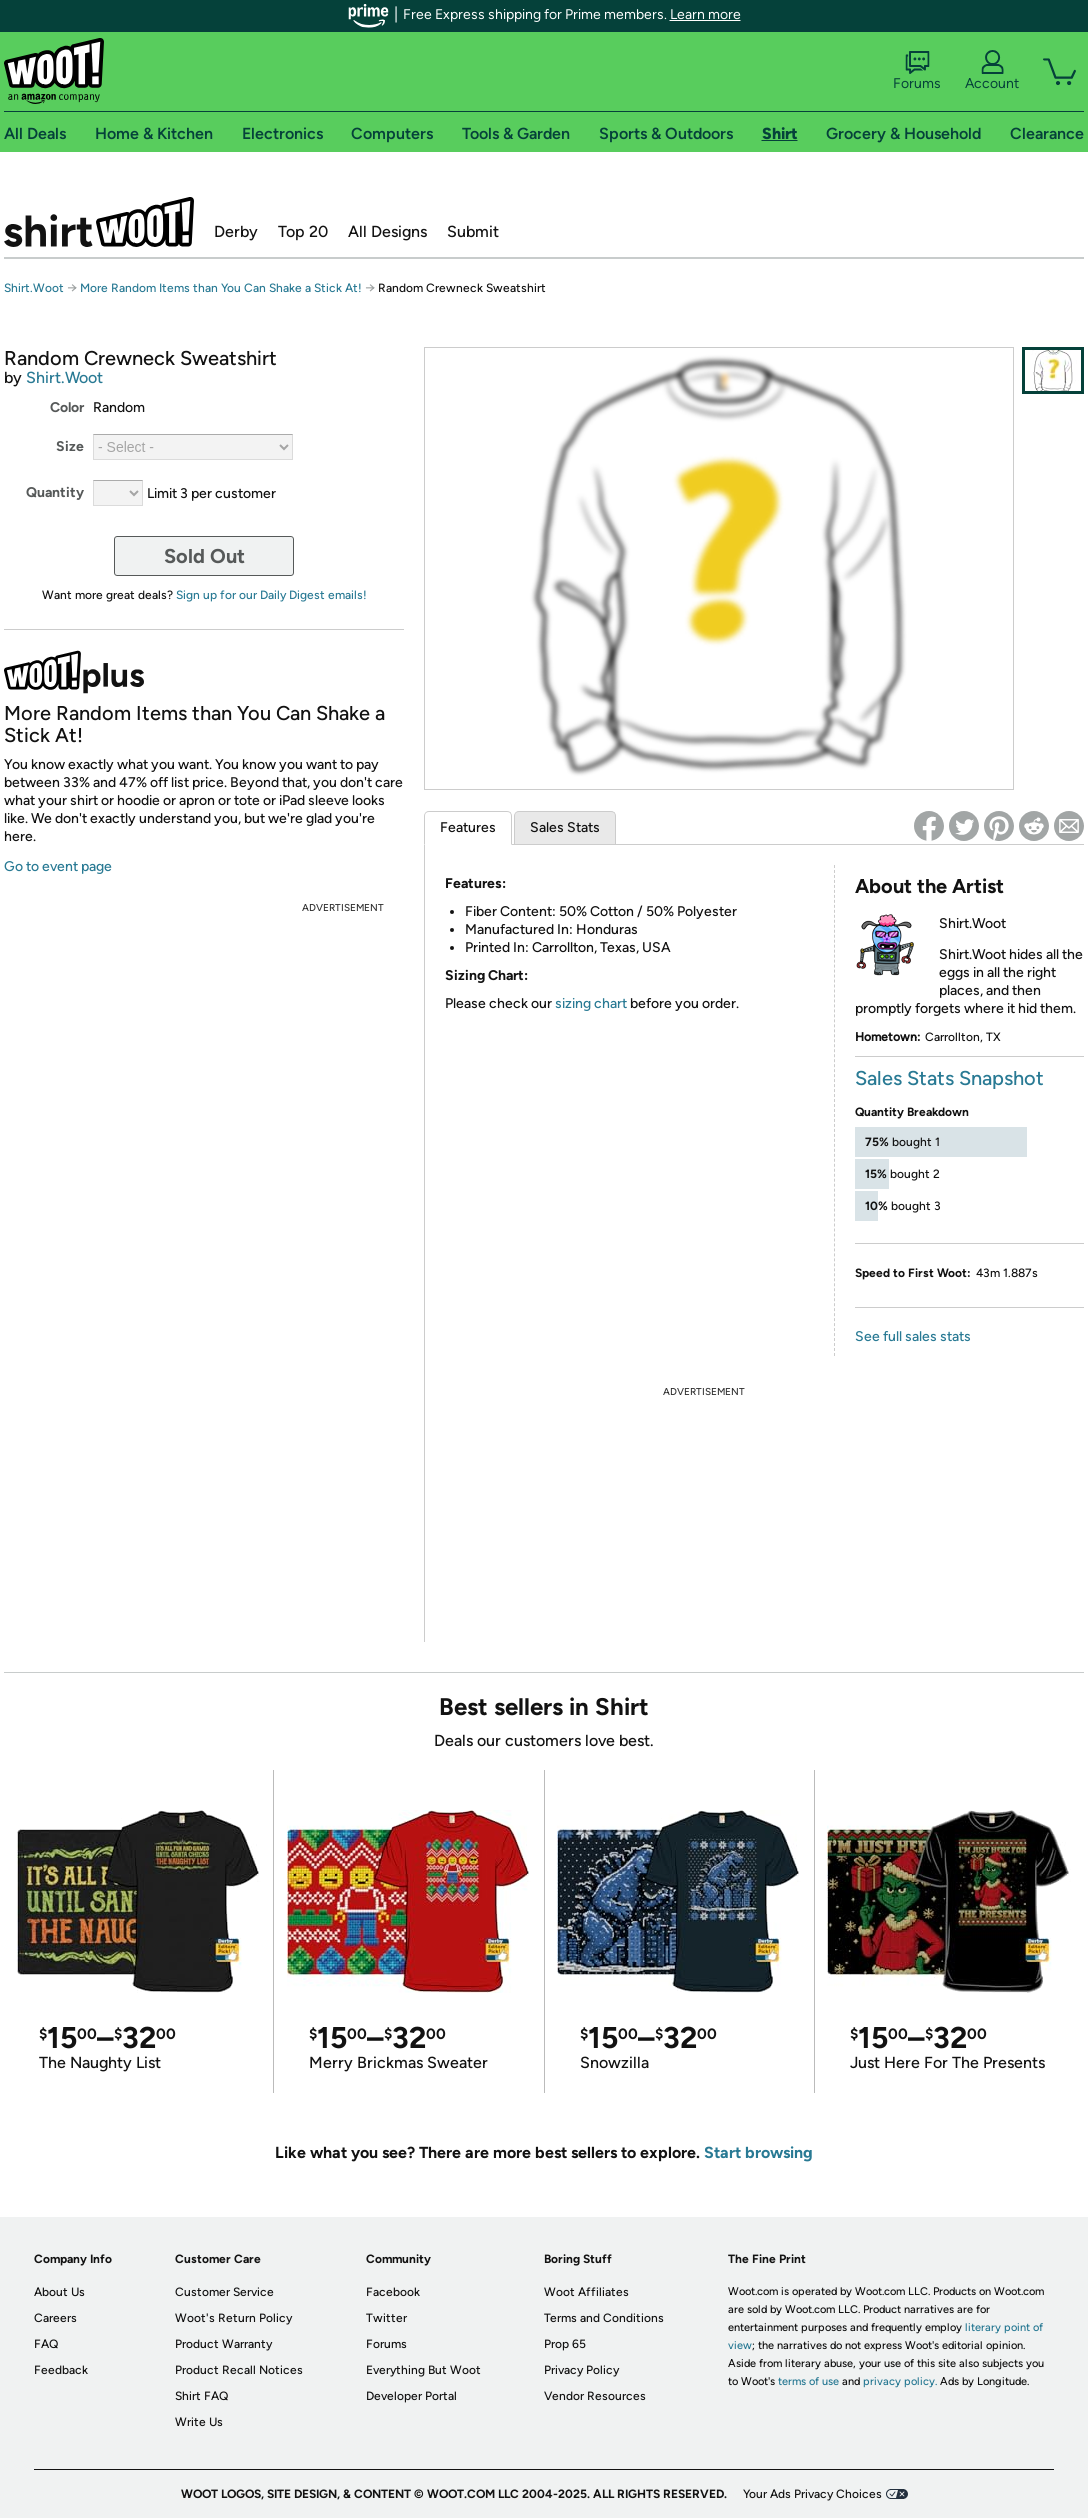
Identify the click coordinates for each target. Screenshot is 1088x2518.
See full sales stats (913, 1336)
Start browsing (758, 2152)
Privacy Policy (581, 2370)
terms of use (808, 2381)
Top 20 (303, 231)
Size (70, 446)
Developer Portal (411, 2396)
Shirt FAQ (201, 2396)
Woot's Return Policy (233, 2318)
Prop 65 (565, 2344)
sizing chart (591, 1003)
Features (468, 827)
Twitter (386, 2318)
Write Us (199, 2422)
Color (67, 407)
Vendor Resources (595, 2396)
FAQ (46, 2344)
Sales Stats (565, 827)
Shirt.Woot (99, 222)
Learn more (705, 14)
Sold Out (204, 556)
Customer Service (224, 2292)
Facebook (393, 2292)
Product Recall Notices (239, 2370)
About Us (59, 2292)
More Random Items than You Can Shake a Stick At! (221, 288)
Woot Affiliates (586, 2292)
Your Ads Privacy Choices (812, 2494)
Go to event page (58, 866)
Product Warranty (223, 2344)
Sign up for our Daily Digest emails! (271, 595)
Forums (917, 71)
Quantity (55, 492)
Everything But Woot (423, 2370)
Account (992, 71)
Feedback (61, 2370)
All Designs (387, 231)
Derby (236, 231)
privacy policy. (900, 2381)
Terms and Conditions (604, 2318)
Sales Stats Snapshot (949, 1078)
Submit (473, 231)
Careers (55, 2318)
